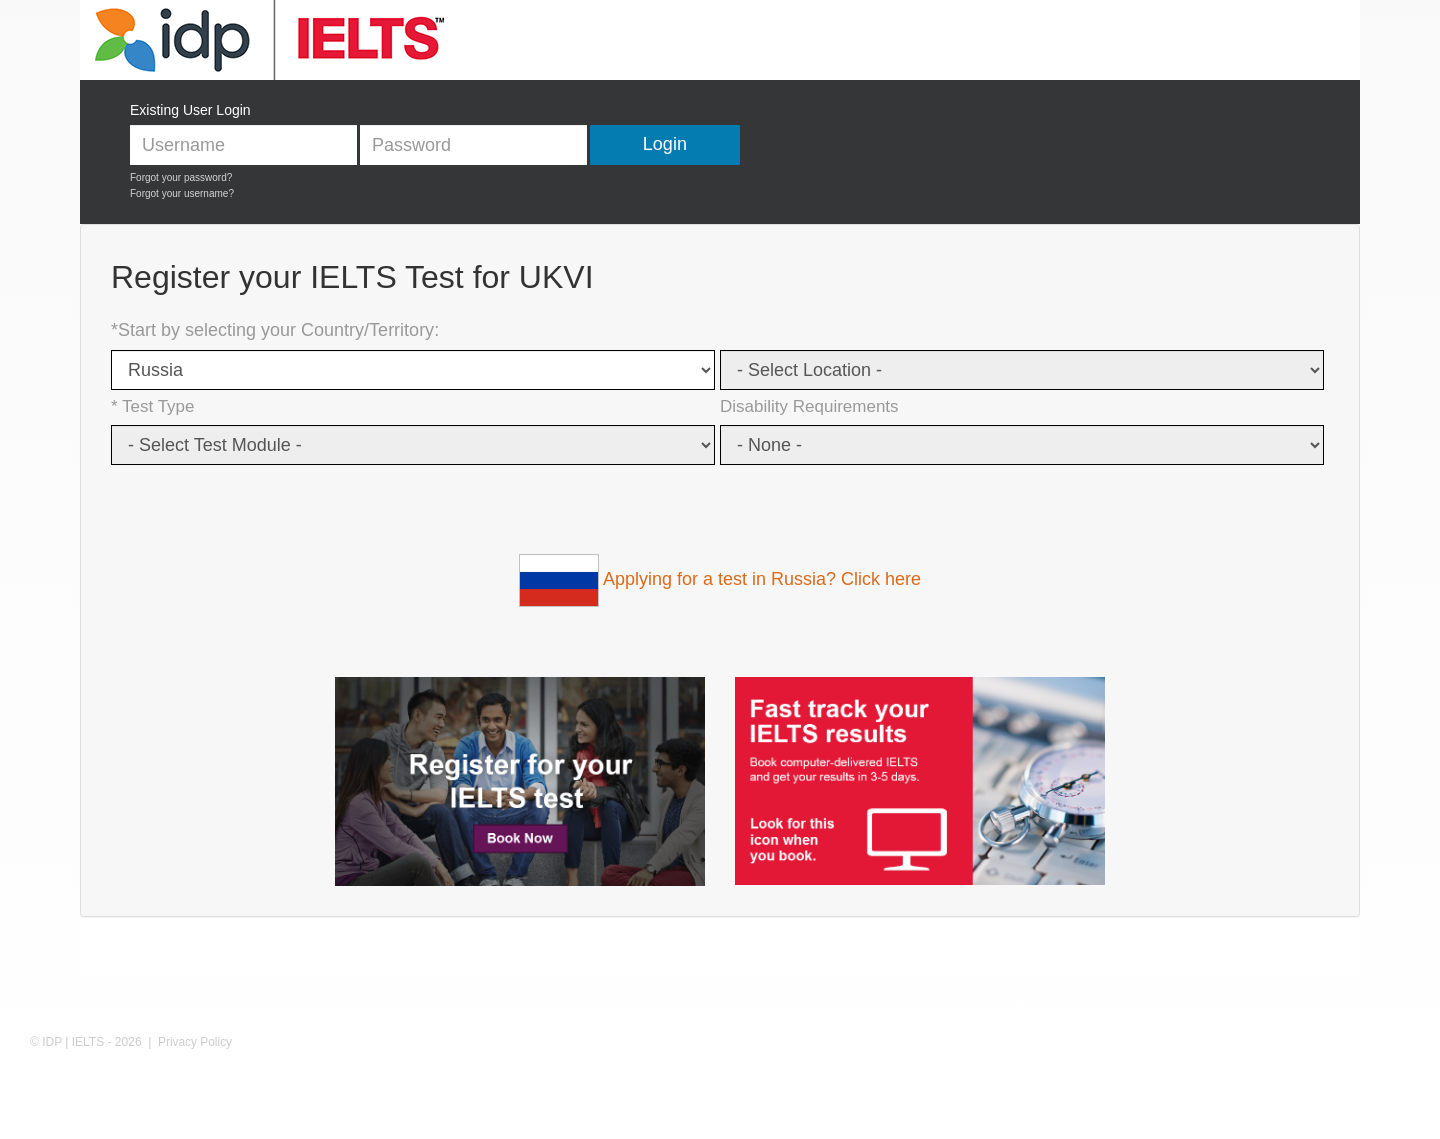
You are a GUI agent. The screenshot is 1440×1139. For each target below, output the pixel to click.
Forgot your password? (181, 177)
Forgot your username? (182, 193)
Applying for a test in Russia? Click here (720, 579)
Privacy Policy (195, 1042)
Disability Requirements (809, 406)
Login (665, 144)
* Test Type (152, 406)
